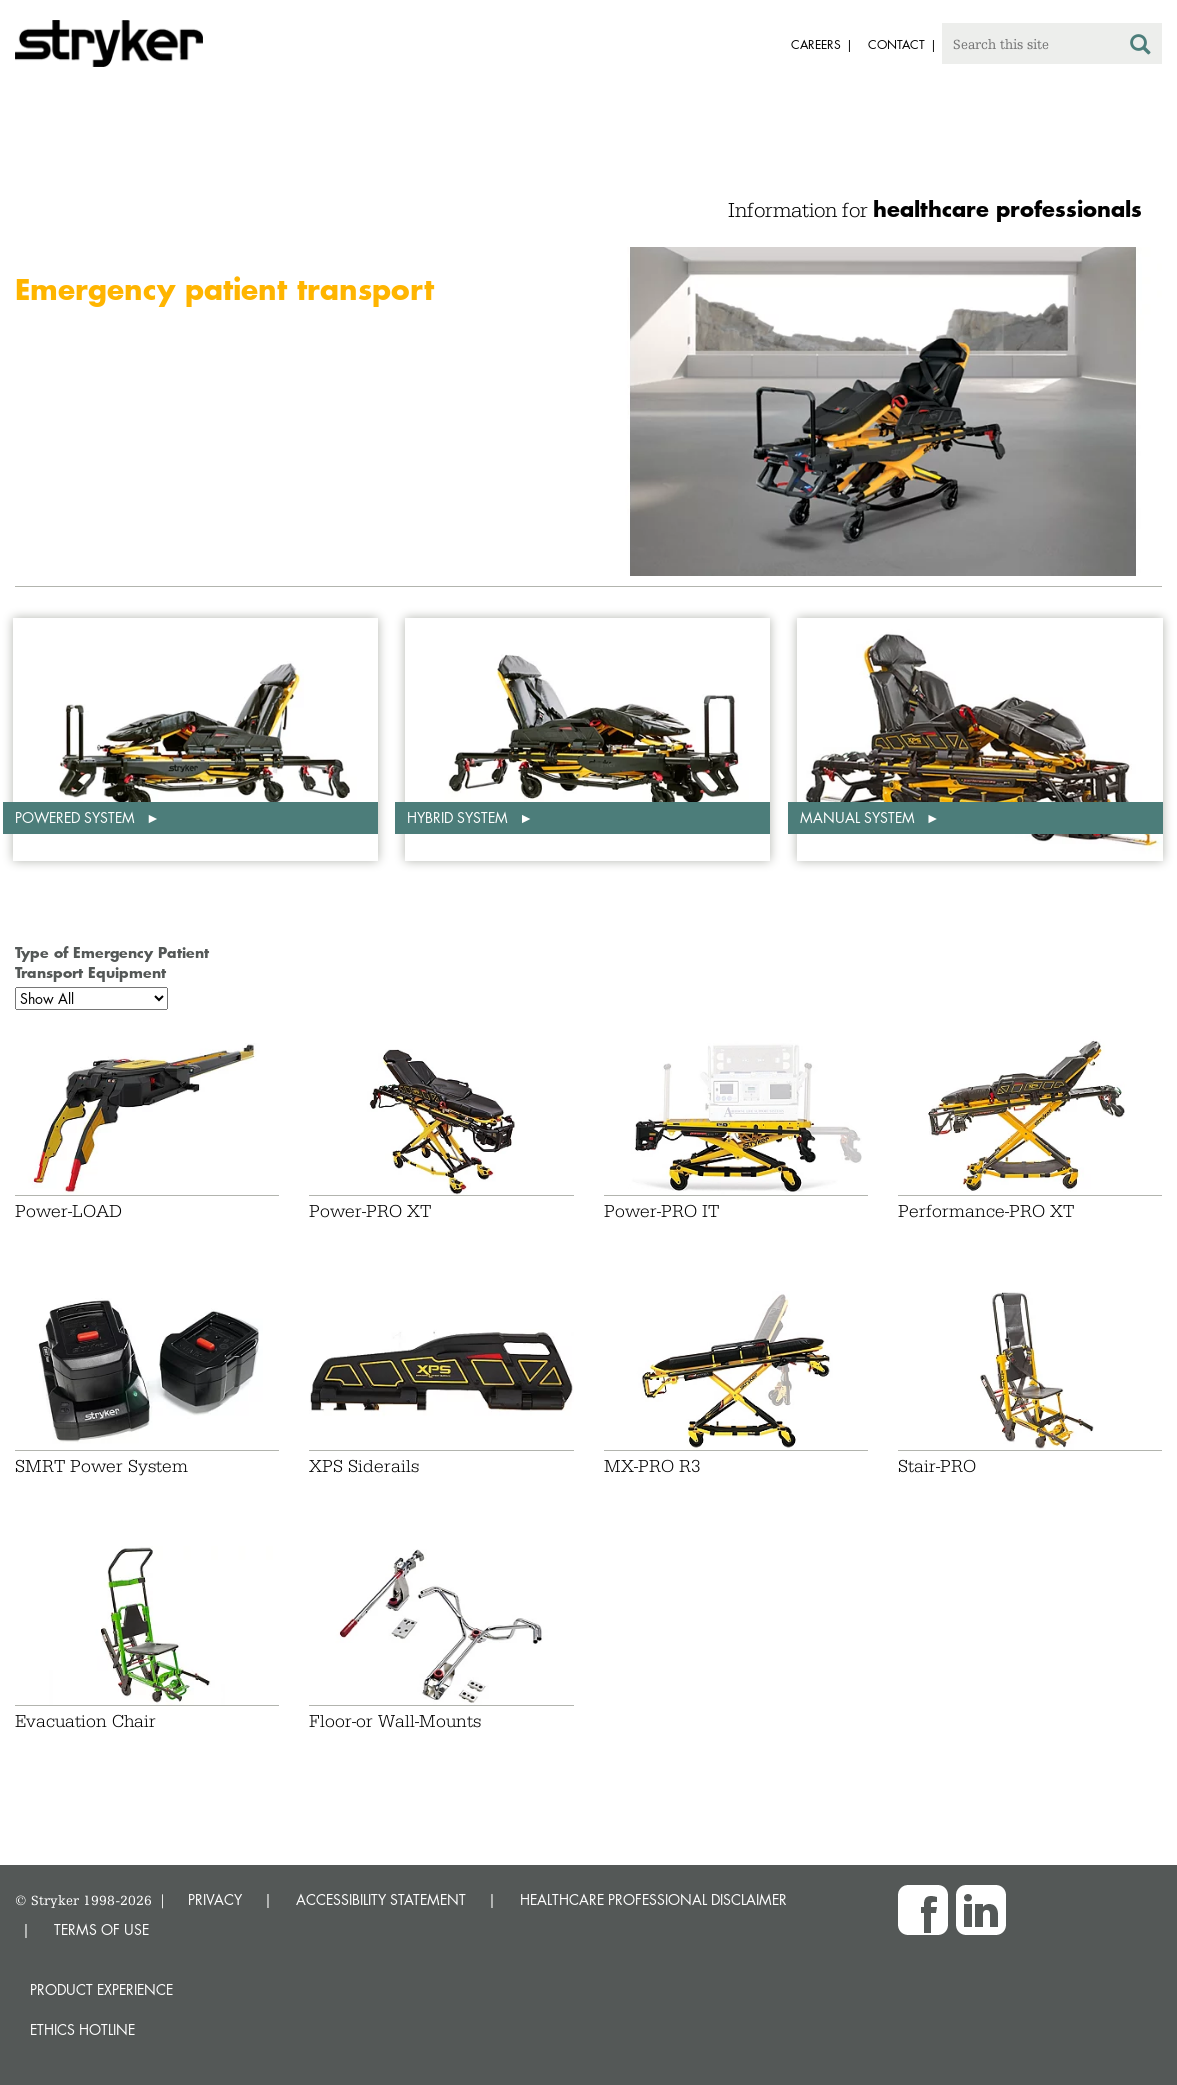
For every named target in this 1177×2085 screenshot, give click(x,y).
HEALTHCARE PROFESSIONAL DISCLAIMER (653, 1899)
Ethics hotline (82, 2029)
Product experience (101, 1989)
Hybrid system (459, 817)
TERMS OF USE (101, 1929)
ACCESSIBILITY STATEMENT (381, 1899)
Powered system (77, 817)
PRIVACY (215, 1899)
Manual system (859, 817)
